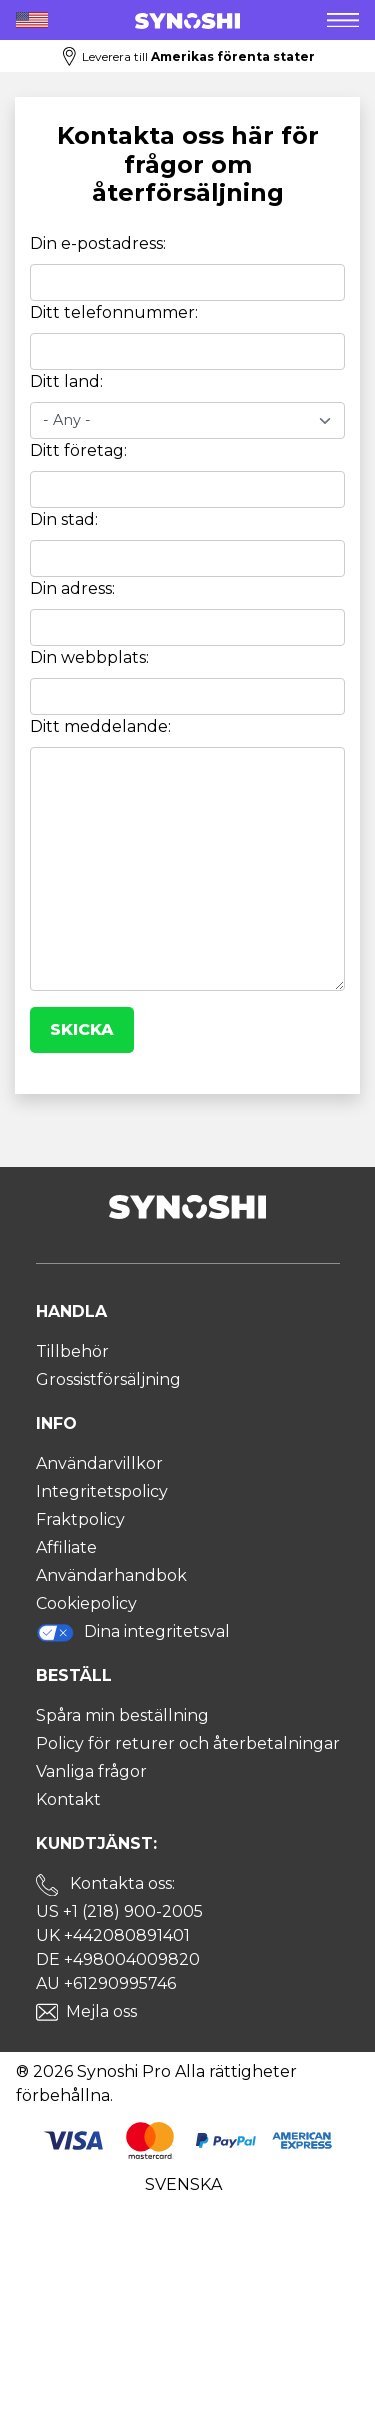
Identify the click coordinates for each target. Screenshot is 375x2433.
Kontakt (68, 1799)
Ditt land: (66, 381)
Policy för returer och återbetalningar (188, 1743)
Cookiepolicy (86, 1603)
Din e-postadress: (98, 243)
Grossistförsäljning (108, 1379)
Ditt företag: (78, 450)
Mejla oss (101, 2011)
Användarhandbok (111, 1575)
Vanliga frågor (91, 1771)
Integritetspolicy (102, 1491)
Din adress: (72, 588)
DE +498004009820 (118, 1959)
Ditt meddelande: (100, 726)
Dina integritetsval (133, 1632)
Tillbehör (72, 1351)
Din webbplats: (89, 657)
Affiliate (66, 1547)
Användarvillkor (99, 1463)
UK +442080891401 (113, 1935)
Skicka (82, 1029)
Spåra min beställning (122, 1715)
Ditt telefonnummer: (114, 312)
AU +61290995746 (106, 1983)
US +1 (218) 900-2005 (119, 1911)
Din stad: (64, 519)
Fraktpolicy (80, 1519)
